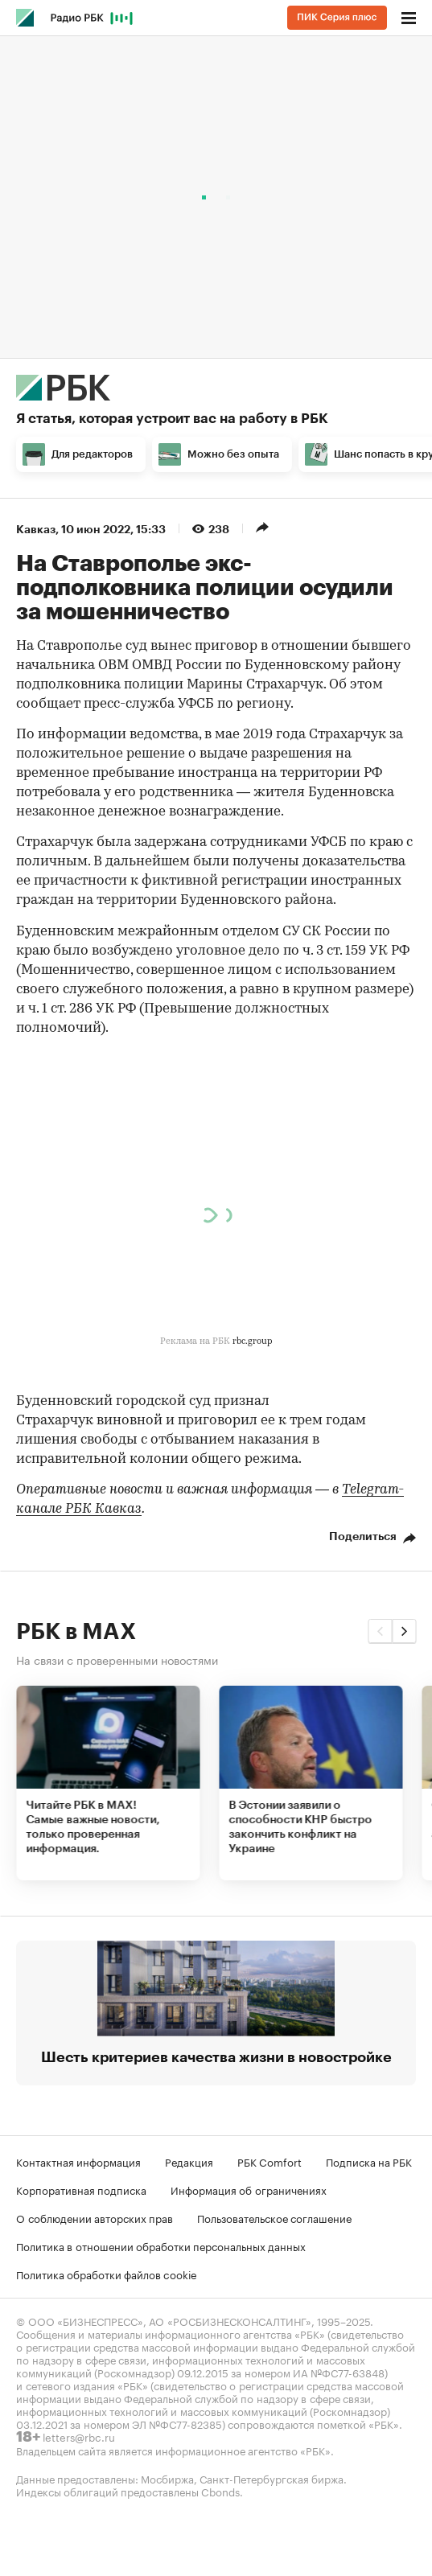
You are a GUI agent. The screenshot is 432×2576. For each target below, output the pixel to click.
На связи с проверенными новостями (117, 1659)
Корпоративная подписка (81, 2189)
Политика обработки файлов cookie (106, 2274)
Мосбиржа (167, 2478)
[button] (380, 1631)
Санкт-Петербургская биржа (272, 2478)
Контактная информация (78, 2161)
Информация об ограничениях (249, 2189)
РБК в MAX (76, 1632)
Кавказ (36, 529)
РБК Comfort (269, 2161)
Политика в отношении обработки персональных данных (161, 2245)
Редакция (189, 2161)
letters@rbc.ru (79, 2436)
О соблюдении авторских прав (94, 2217)
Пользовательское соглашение (274, 2217)
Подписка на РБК (369, 2161)
